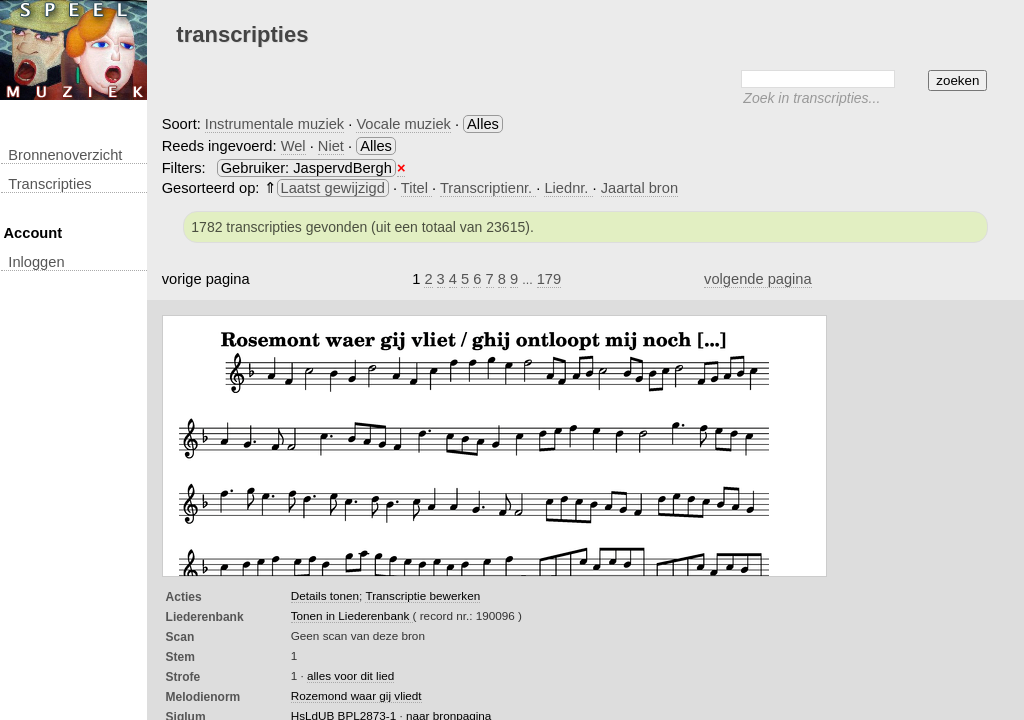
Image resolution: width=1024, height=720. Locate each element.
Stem (180, 657)
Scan (180, 637)
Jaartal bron (639, 188)
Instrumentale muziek (274, 124)
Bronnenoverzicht (65, 155)
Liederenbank (205, 617)
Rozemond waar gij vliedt (356, 695)
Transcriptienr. (488, 188)
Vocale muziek (403, 124)
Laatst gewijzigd (333, 188)
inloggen (36, 262)
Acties (184, 597)
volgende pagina (758, 279)
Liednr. (568, 188)
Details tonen (325, 595)
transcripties (49, 184)
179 (549, 279)
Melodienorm (203, 697)
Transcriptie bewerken (422, 595)
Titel (416, 188)
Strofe (183, 677)
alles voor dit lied (350, 675)
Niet (331, 146)
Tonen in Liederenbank (352, 615)
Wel (293, 146)
